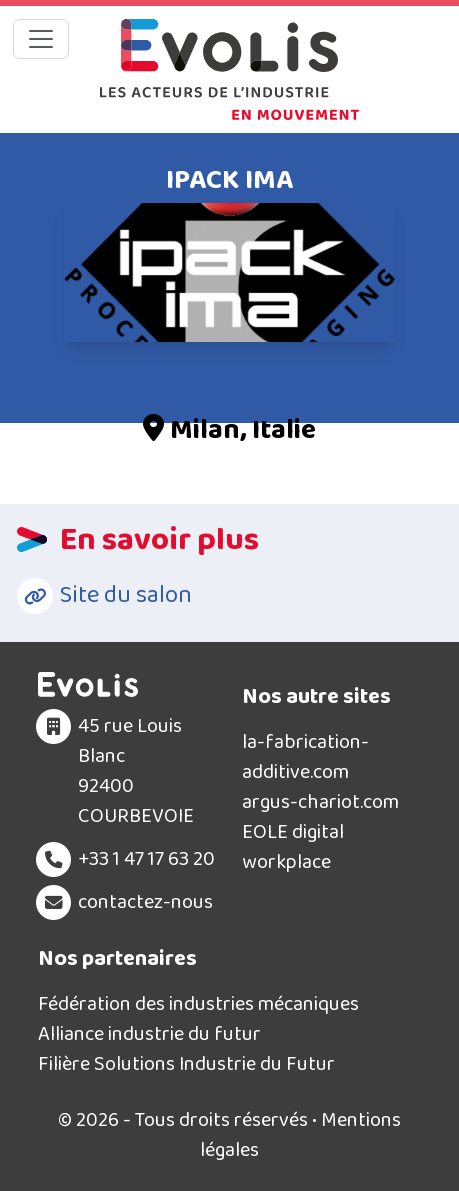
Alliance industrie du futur (149, 1034)
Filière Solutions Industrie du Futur (186, 1064)
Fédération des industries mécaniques (198, 1004)
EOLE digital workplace (293, 847)
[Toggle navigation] (41, 39)
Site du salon (126, 596)
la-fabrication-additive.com (305, 757)
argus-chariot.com (320, 802)
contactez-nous (145, 902)
